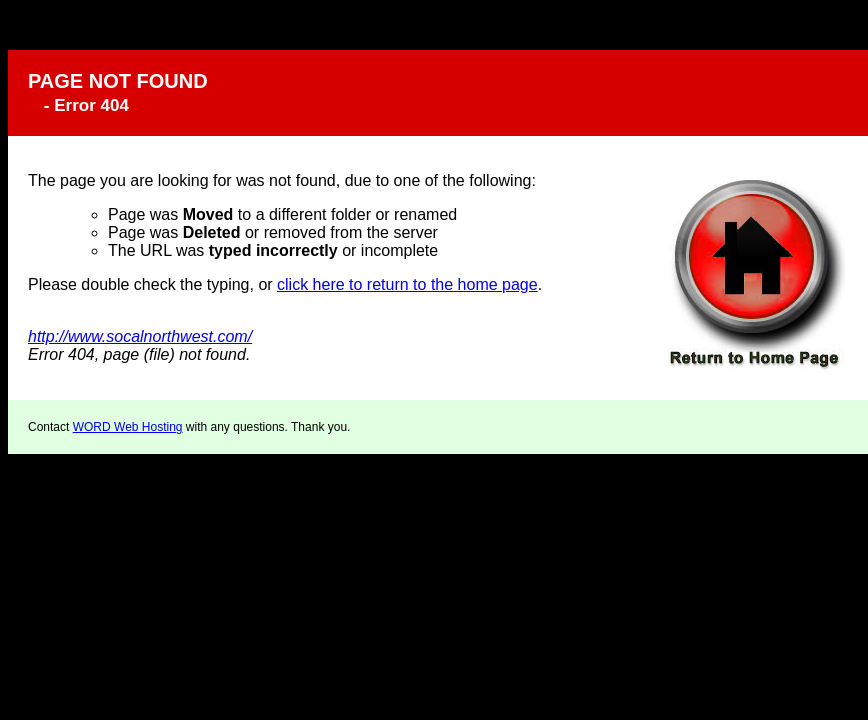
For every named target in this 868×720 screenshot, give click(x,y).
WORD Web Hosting (128, 427)
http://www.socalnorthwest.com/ (140, 336)
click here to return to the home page (407, 284)
